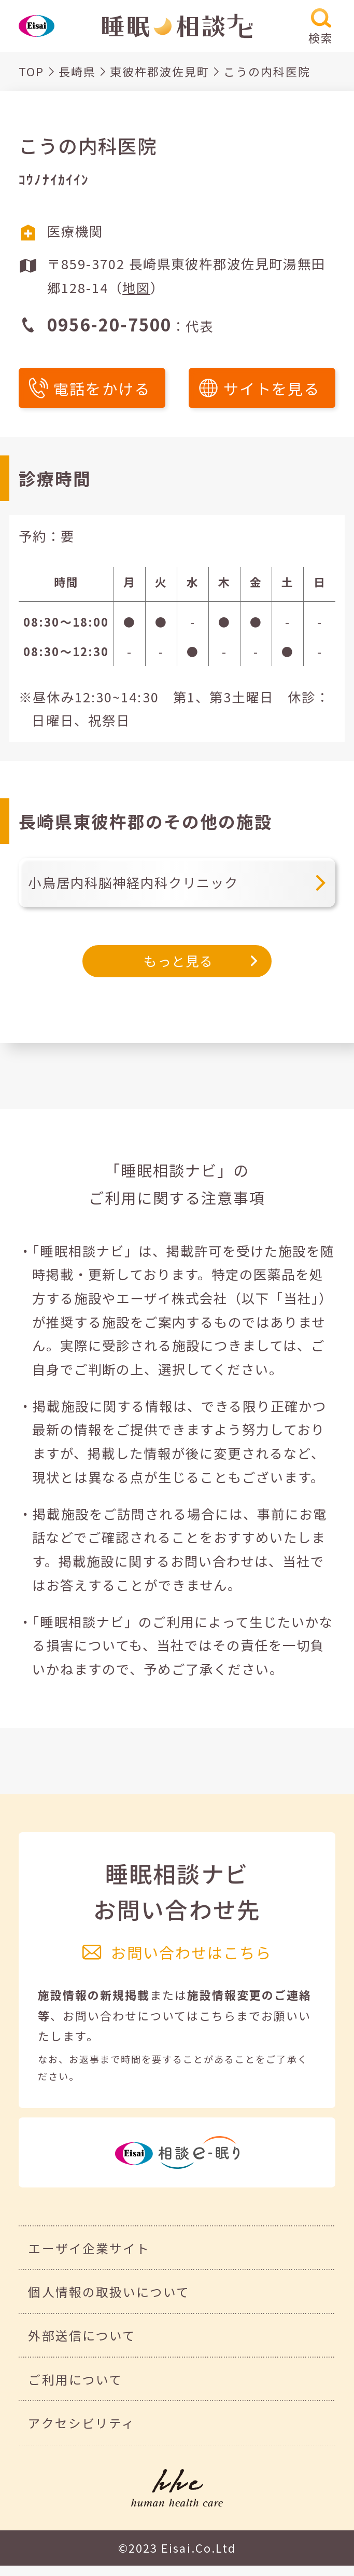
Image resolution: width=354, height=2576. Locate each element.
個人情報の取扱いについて (108, 2292)
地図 (136, 287)
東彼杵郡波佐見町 (159, 71)
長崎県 (77, 71)
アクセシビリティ (81, 2423)
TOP (31, 71)
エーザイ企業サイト (88, 2248)
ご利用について (75, 2379)
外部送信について (81, 2335)
